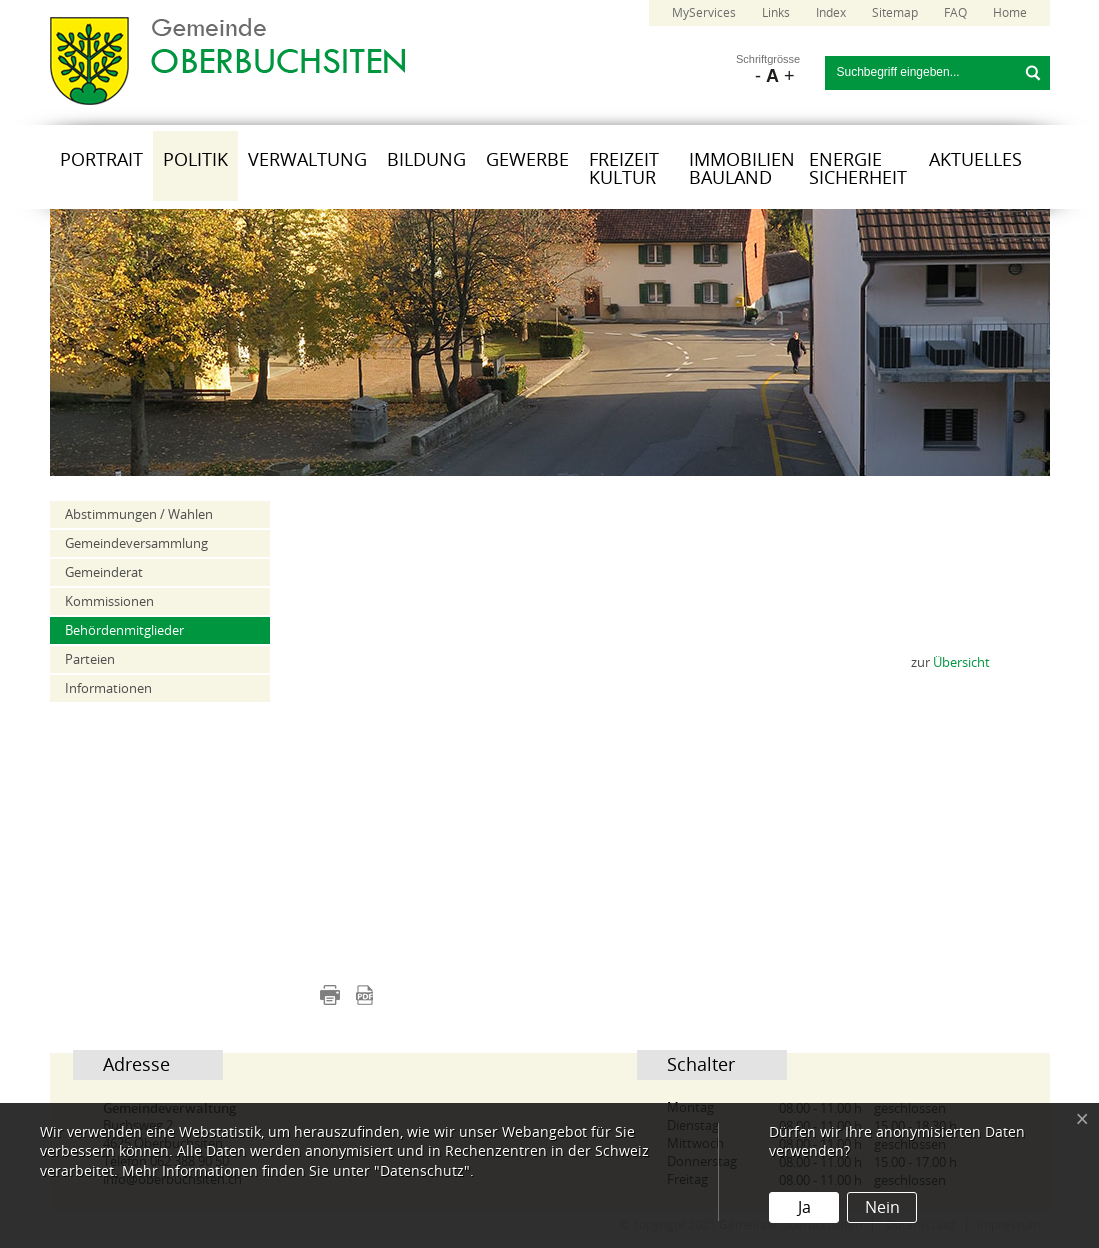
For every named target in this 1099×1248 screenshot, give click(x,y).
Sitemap (895, 13)
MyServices (704, 13)
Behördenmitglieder (124, 630)
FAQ (955, 13)
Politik (195, 160)
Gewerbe (527, 160)
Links (776, 13)
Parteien (90, 659)
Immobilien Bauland (742, 169)
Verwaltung (307, 160)
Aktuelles (975, 160)
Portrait (101, 160)
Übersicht (961, 662)
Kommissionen (109, 601)
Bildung (426, 160)
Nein (882, 1207)
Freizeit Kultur (624, 169)
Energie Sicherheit (858, 169)
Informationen (108, 688)
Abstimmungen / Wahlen (139, 514)
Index (831, 13)
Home (1010, 13)
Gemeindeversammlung (136, 543)
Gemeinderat (104, 572)
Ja (804, 1207)
